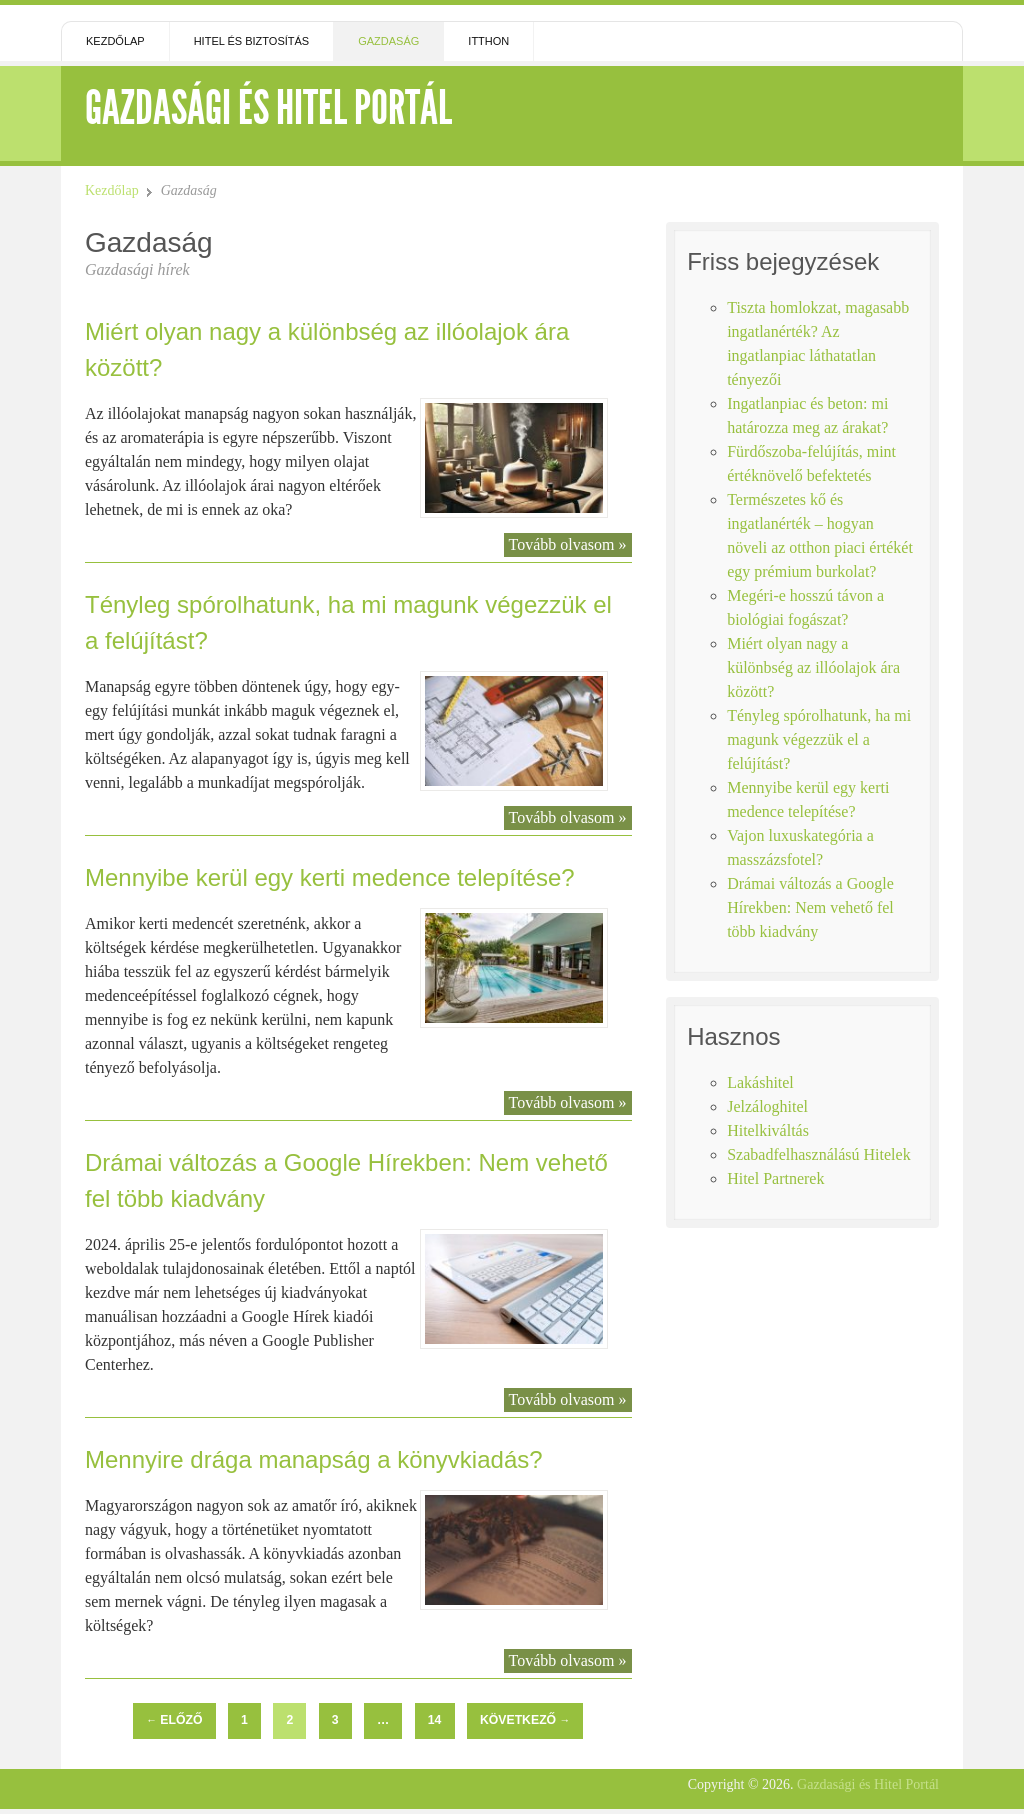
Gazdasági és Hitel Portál (268, 107)
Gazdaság (388, 41)
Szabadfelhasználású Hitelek (818, 1154)
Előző (174, 1720)
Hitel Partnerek (775, 1178)
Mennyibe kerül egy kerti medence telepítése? (330, 877)
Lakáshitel (760, 1082)
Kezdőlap (115, 41)
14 (435, 1720)
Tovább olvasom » (568, 544)
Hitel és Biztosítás (252, 41)
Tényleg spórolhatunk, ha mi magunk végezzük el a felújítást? (819, 739)
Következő (525, 1720)
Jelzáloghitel (767, 1106)
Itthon (488, 41)
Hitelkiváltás (768, 1130)
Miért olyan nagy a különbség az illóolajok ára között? (813, 667)
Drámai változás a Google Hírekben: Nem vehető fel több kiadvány (810, 907)
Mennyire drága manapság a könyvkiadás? (314, 1459)
